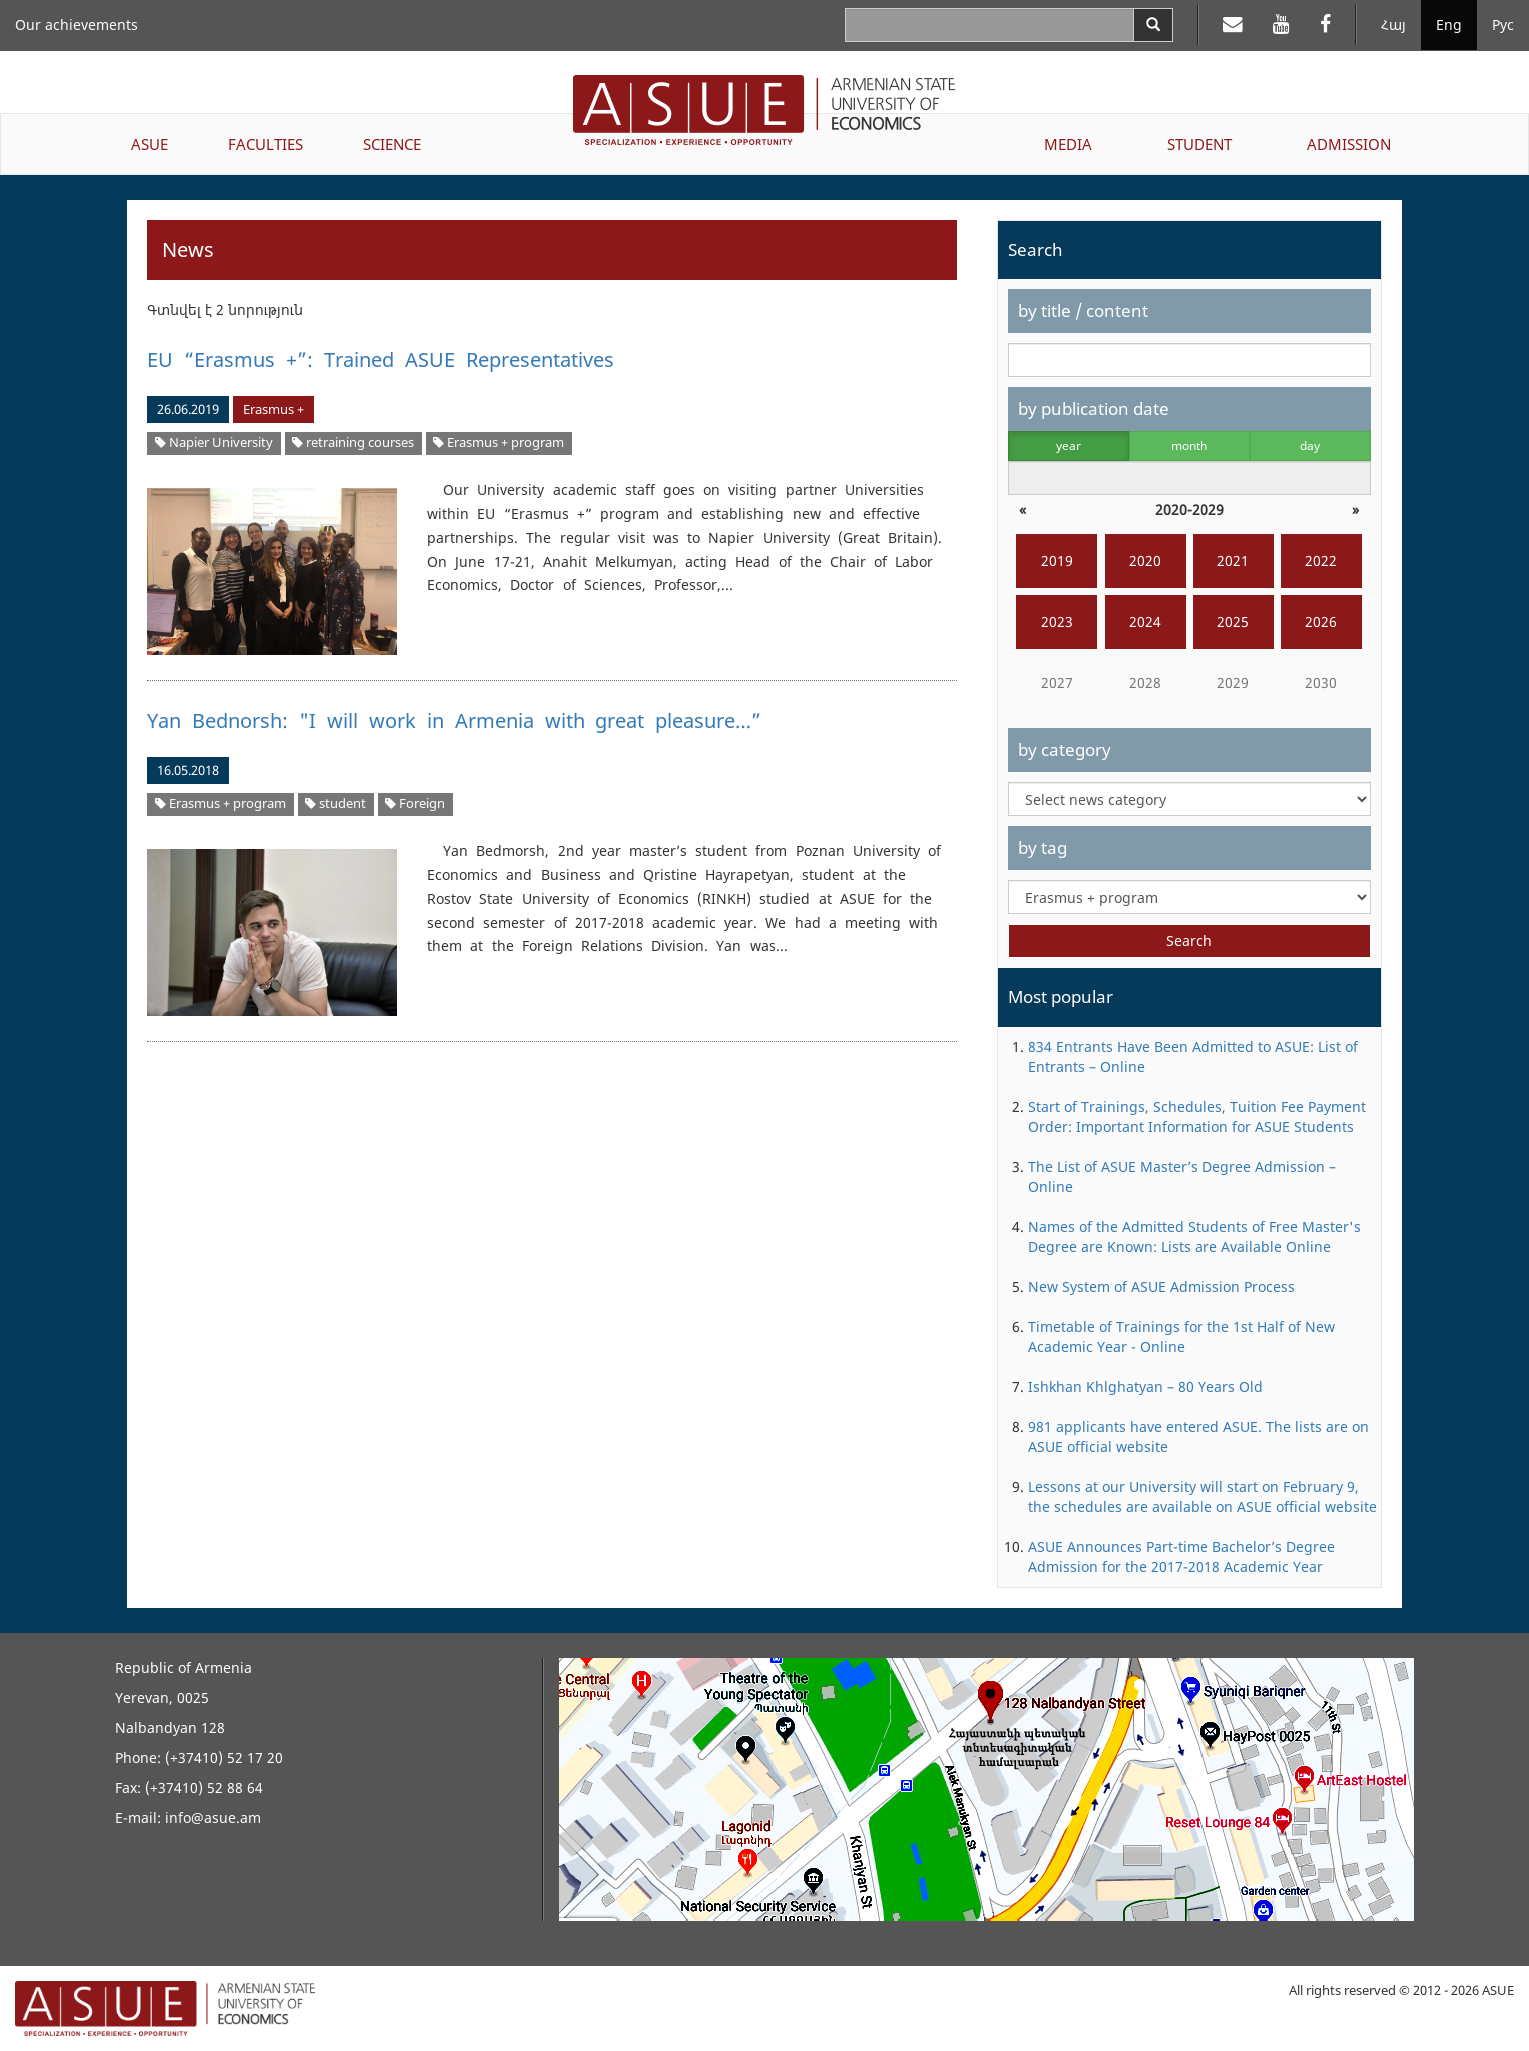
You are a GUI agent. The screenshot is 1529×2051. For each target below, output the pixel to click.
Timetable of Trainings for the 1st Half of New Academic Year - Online (1181, 1336)
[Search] (1153, 25)
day (1310, 445)
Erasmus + (273, 409)
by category (1064, 749)
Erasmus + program (498, 442)
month (1189, 445)
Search (1189, 940)
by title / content (1083, 310)
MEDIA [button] (1068, 144)
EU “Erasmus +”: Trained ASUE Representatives (380, 359)
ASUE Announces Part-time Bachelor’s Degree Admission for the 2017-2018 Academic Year (1181, 1556)
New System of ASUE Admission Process (1161, 1286)
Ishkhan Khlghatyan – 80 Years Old (1145, 1386)
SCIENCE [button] (392, 144)
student (335, 803)
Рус (1503, 24)
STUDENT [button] (1199, 144)
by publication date (1093, 408)
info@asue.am (213, 1817)
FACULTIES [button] (265, 144)
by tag (1042, 847)
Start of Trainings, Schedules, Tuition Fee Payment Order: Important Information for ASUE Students (1197, 1116)
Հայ (1393, 24)
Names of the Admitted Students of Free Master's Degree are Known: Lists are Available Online (1194, 1236)
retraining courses (353, 442)
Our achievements (76, 24)
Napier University (214, 442)
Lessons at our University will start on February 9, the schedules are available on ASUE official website (1202, 1496)
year (1068, 445)
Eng (1449, 24)
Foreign (415, 803)
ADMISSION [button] (1349, 144)
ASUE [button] (149, 144)
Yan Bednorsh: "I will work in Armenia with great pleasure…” (454, 720)
